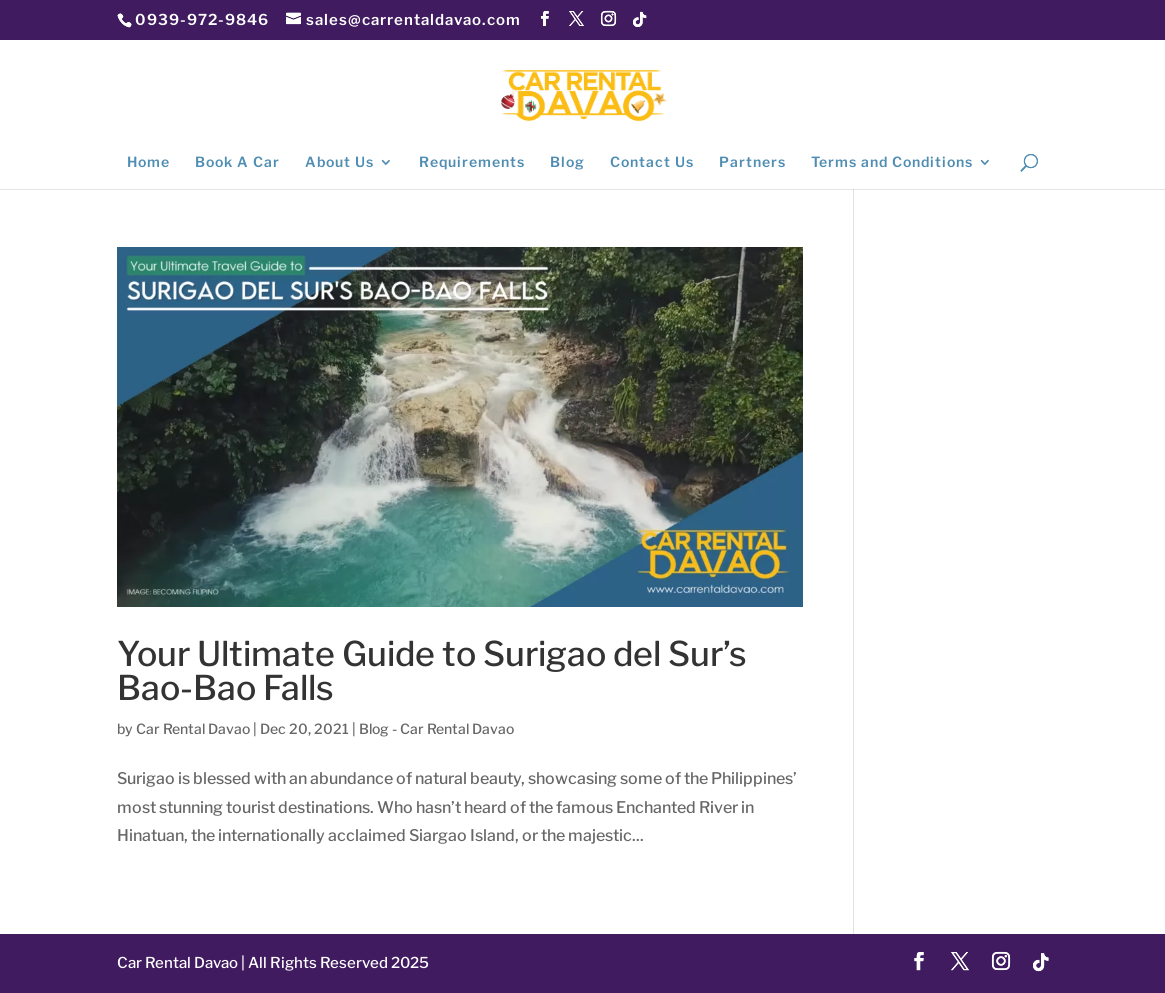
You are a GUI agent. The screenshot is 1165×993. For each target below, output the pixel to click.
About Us (339, 162)
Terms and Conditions (892, 162)
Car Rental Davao (193, 728)
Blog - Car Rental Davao (436, 728)
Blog (567, 162)
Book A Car (237, 162)
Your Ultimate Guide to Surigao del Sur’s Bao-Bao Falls (432, 670)
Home (148, 162)
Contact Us (652, 162)
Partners (752, 162)
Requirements (472, 162)
